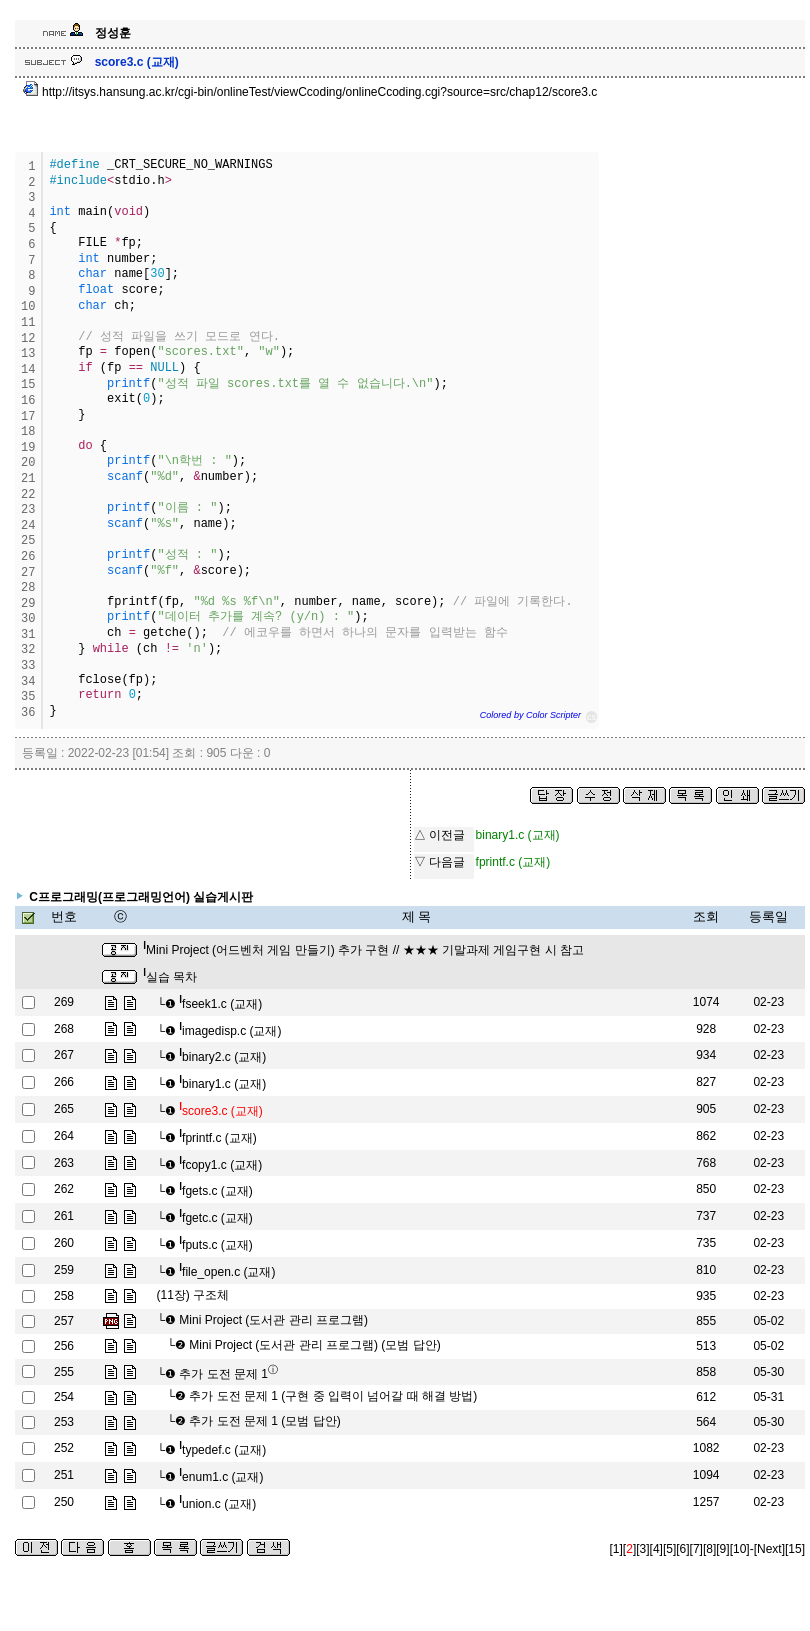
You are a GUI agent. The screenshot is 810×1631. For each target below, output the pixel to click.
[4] (656, 1549)
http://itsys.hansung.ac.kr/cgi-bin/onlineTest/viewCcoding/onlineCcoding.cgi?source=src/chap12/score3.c (310, 92)
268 (64, 1029)
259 (64, 1270)
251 (64, 1475)
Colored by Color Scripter (530, 715)
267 (64, 1055)
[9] (722, 1549)
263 (64, 1163)
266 (64, 1082)
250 (64, 1502)
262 (64, 1189)
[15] (795, 1549)
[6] (682, 1549)
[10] (740, 1549)
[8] (709, 1549)
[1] (616, 1549)
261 (64, 1216)
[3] (642, 1549)
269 (64, 1002)
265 (64, 1109)
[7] (696, 1549)
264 (64, 1136)
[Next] (769, 1549)
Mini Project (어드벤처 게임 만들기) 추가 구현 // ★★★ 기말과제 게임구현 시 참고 (363, 950)
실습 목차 (170, 977)
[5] (669, 1549)
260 (64, 1243)
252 (64, 1448)
